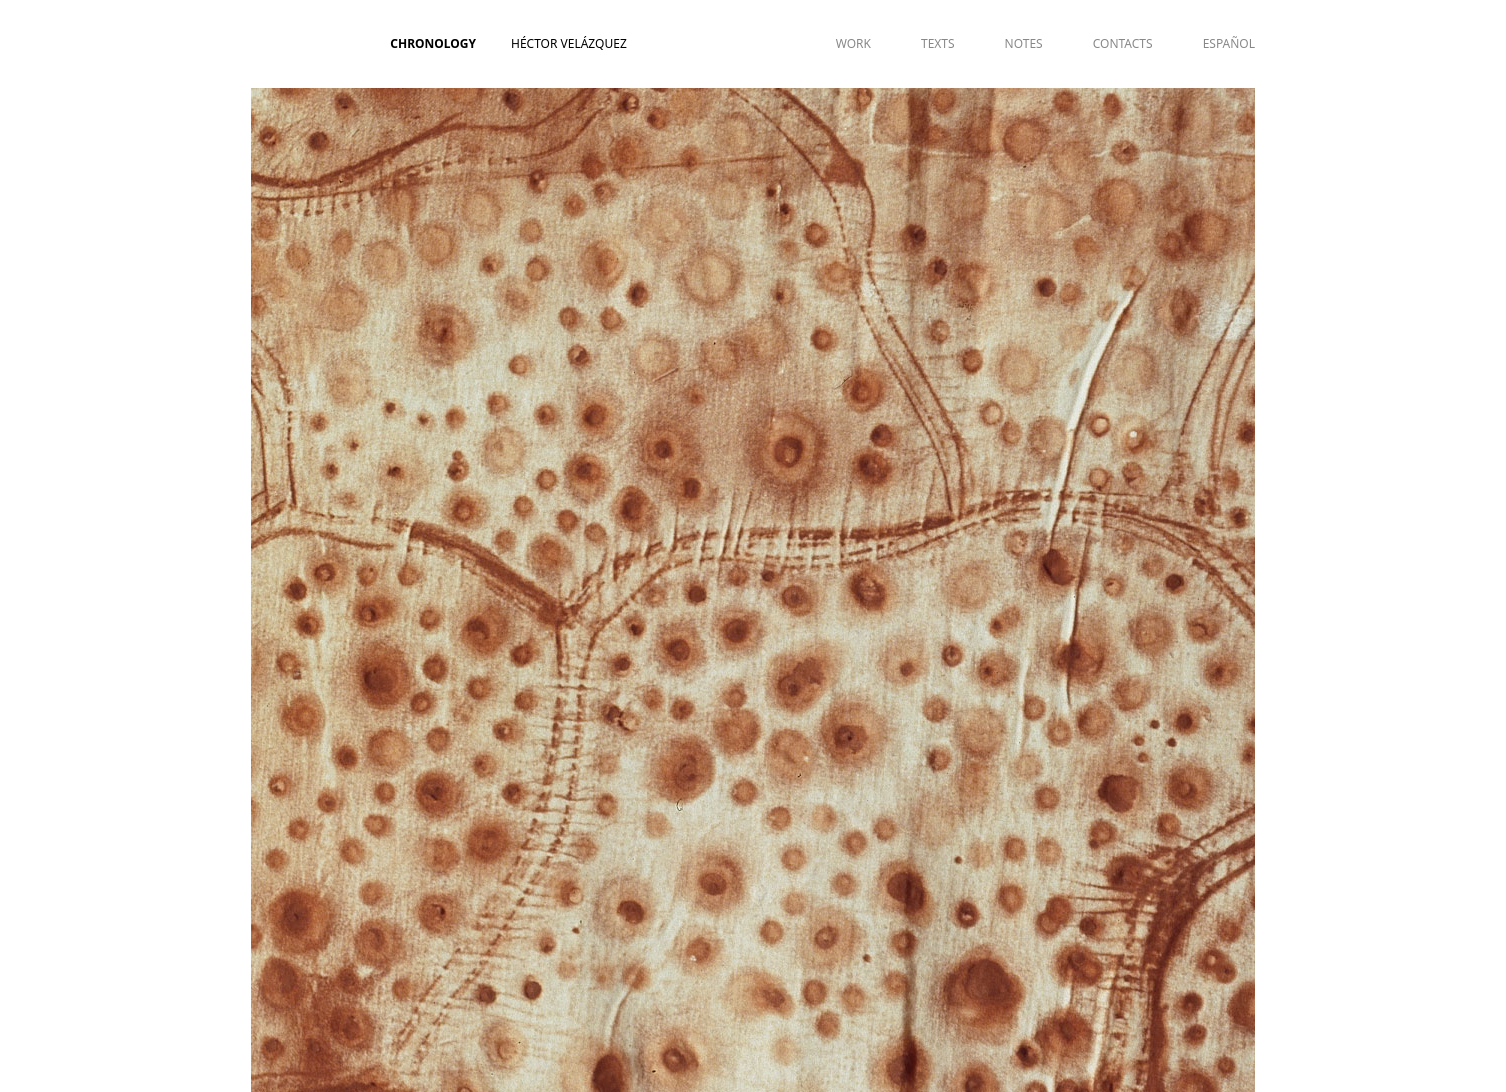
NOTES (1024, 43)
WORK (853, 43)
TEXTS (938, 43)
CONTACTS (1123, 43)
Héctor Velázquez (569, 43)
